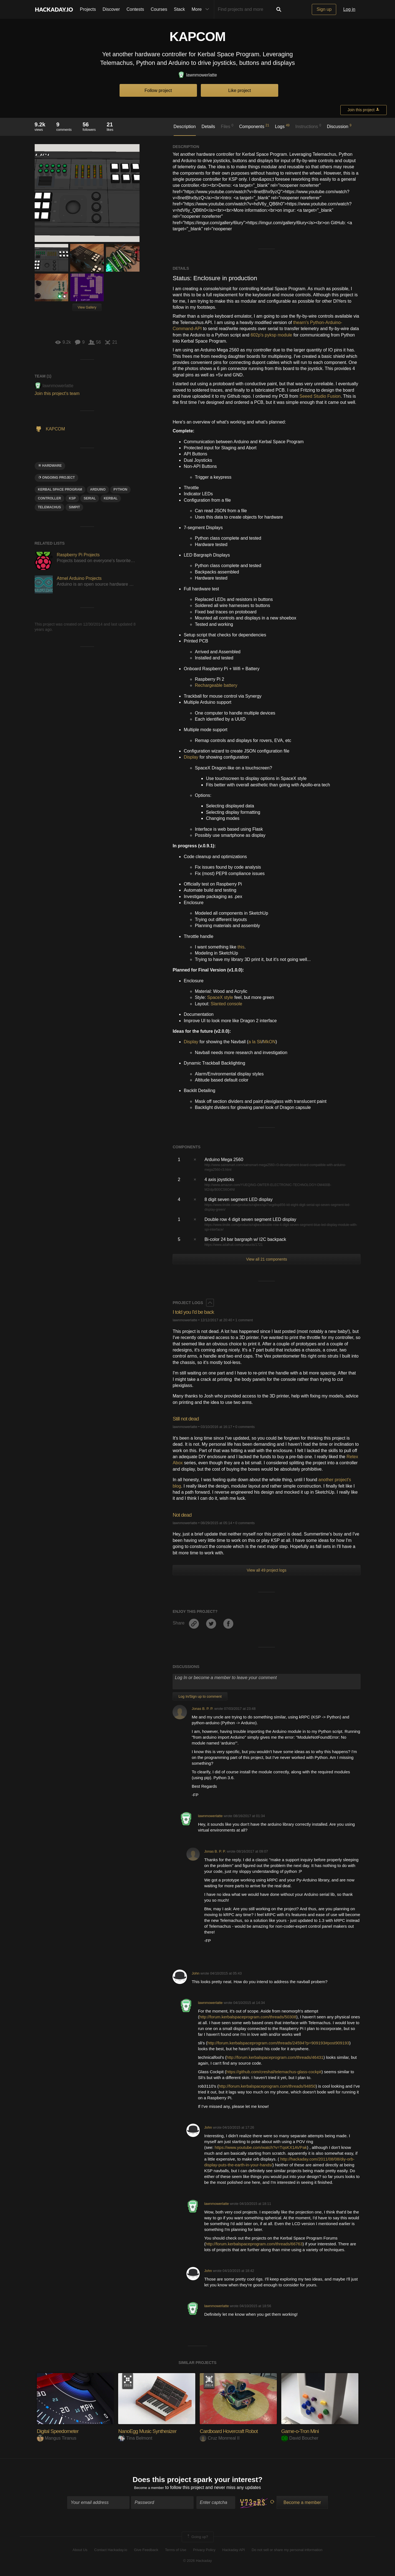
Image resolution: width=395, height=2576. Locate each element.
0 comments (245, 1427)
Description (185, 126)
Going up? (197, 2539)
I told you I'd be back (197, 1311)
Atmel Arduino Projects (79, 578)
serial (89, 498)
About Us (80, 2552)
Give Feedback (146, 2552)
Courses (159, 9)
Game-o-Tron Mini (303, 2430)
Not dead (184, 1514)
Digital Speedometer (62, 2430)
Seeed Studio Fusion (320, 396)
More (202, 9)
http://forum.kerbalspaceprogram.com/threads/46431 (275, 2057)
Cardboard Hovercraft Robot (234, 2430)
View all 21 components (266, 1259)
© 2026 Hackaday (197, 2562)
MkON (269, 1041)
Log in (349, 9)
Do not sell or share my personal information (287, 2552)
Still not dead (188, 1418)
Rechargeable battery (216, 685)
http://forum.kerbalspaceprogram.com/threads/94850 (267, 2086)
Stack (179, 9)
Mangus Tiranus (57, 2438)
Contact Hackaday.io (110, 2552)
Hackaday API (233, 2552)
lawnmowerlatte (197, 75)
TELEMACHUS (49, 507)
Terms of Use (175, 2552)
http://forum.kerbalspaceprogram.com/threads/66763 (254, 2243)
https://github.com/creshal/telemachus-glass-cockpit (273, 2071)
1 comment (244, 1320)
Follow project (158, 90)
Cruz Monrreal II (220, 2438)
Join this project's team (57, 393)
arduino (98, 489)
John (195, 1973)
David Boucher (299, 2438)
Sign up (323, 9)
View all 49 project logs (266, 1570)
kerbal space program (60, 489)
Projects (88, 9)
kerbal (111, 498)
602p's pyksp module (271, 335)
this (240, 947)
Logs (282, 126)
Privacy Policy (204, 2552)
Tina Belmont (135, 2438)
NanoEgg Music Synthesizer (153, 2430)
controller (49, 498)
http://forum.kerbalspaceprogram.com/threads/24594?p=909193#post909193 (278, 2043)
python (120, 489)
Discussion (339, 126)
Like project (239, 90)
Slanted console (226, 1003)
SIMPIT (74, 507)
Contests (135, 9)
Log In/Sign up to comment (199, 1696)
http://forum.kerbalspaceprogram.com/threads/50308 (247, 2016)
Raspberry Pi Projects (78, 554)
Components (254, 126)
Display (191, 757)
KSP (72, 498)
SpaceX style (220, 997)
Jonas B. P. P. (202, 1709)
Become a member (149, 2489)
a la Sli (255, 1041)
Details (208, 126)
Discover (111, 9)
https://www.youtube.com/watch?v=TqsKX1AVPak (261, 2147)
